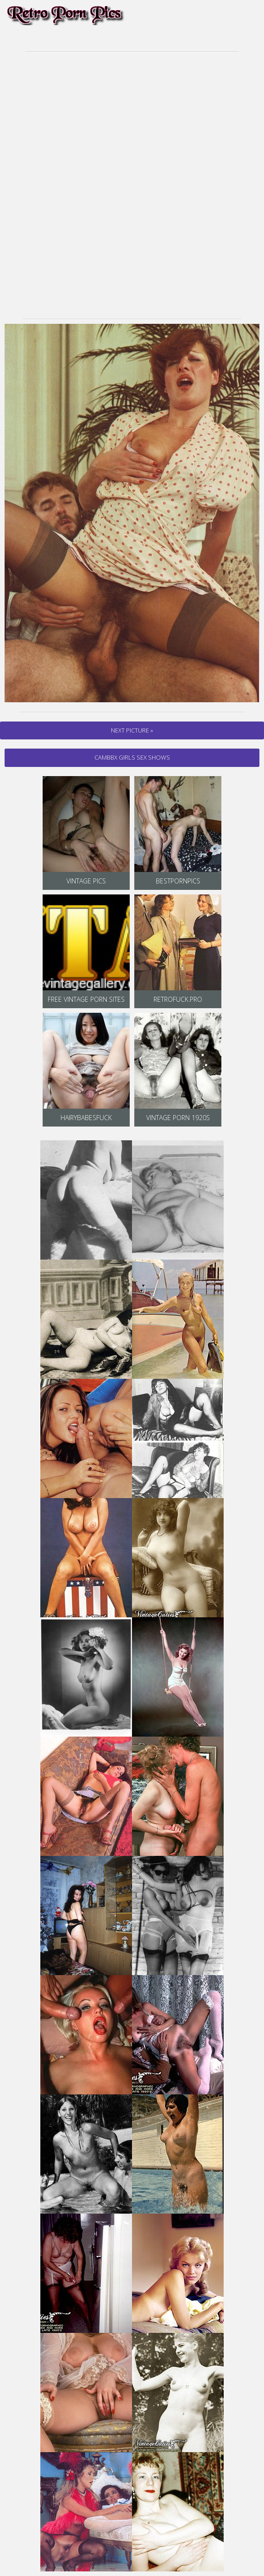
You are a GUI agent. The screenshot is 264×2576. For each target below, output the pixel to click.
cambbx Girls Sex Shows (132, 757)
